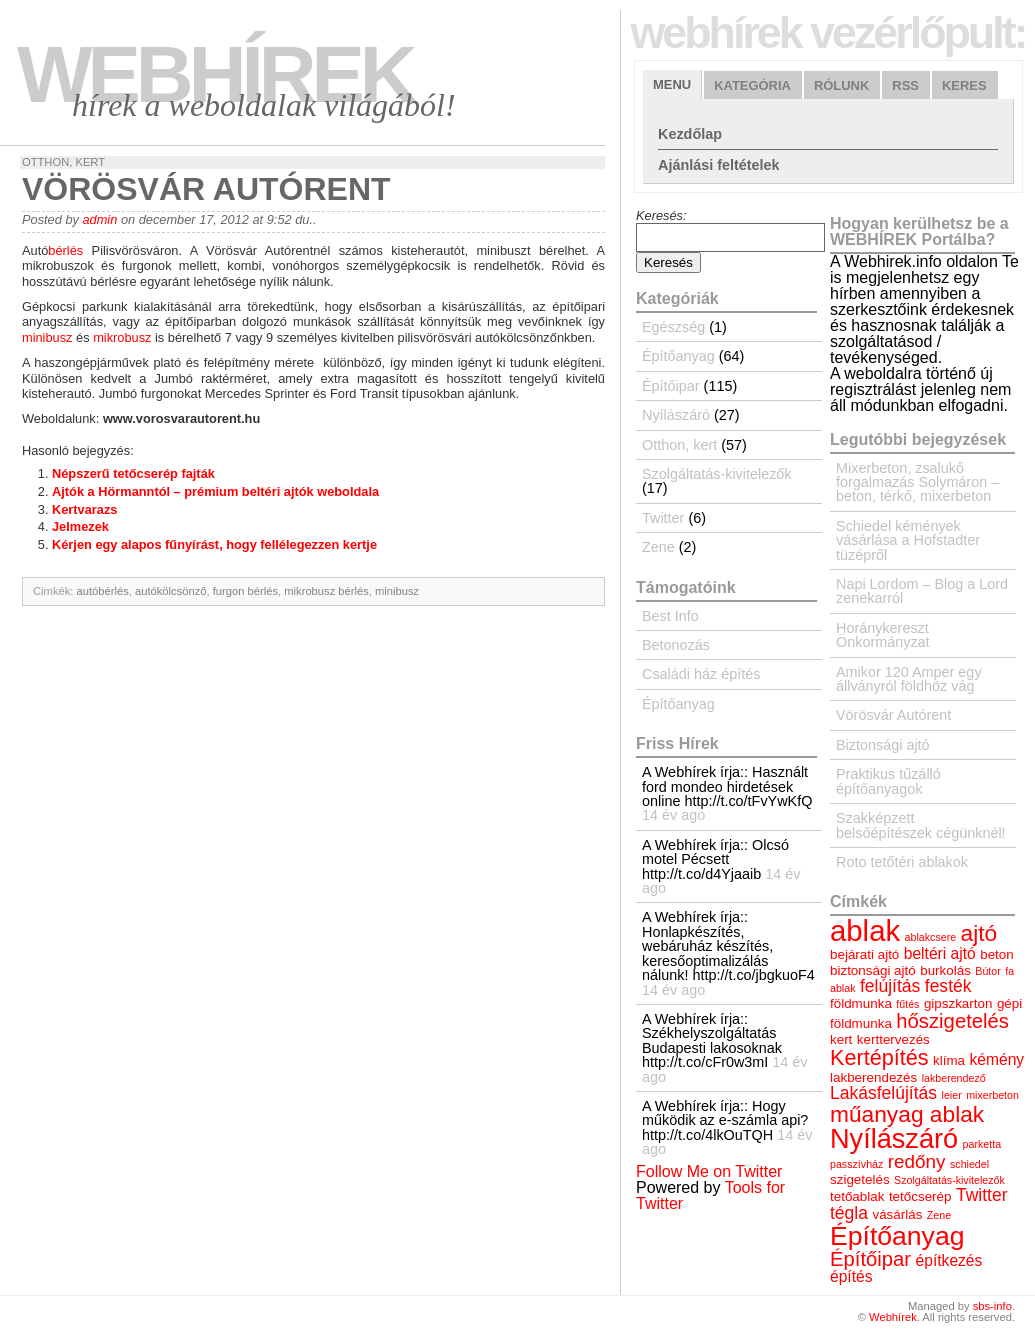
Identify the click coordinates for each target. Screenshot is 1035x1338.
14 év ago (673, 815)
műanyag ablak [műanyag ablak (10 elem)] (907, 1114)
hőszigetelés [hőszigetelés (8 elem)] (952, 1021)
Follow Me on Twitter (709, 1171)
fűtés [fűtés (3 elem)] (907, 1004)
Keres (964, 85)
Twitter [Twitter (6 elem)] (982, 1195)
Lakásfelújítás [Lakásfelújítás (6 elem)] (883, 1093)
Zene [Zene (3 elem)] (939, 1215)
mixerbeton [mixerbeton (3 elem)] (992, 1095)
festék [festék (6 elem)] (948, 986)
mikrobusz (122, 337)
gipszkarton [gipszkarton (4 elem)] (958, 1003)
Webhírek (215, 74)
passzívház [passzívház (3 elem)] (856, 1164)
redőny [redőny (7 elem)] (917, 1161)
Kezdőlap (690, 134)
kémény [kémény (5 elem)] (997, 1059)
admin (99, 219)
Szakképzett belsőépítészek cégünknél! (921, 825)
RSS (905, 85)
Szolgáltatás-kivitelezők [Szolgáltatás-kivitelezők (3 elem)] (949, 1180)
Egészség (673, 327)
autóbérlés (103, 591)
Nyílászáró (676, 415)
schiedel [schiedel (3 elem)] (969, 1164)
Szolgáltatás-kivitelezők (717, 474)
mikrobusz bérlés (326, 591)
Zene (658, 547)
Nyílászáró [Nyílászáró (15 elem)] (894, 1138)
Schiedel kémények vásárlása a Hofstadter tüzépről (908, 540)
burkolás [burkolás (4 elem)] (945, 970)
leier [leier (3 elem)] (952, 1095)
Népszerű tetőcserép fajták (133, 473)
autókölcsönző (171, 591)
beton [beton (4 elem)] (997, 954)
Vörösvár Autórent (893, 715)
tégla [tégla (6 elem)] (849, 1213)
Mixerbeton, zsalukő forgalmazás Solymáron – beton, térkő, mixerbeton (917, 482)
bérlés (65, 250)
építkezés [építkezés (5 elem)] (949, 1260)
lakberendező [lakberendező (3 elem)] (954, 1078)
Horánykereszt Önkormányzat (883, 635)
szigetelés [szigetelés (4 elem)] (860, 1179)
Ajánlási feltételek (719, 165)
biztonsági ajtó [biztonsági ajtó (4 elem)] (873, 970)
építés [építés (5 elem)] (851, 1276)
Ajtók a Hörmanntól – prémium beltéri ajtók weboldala (215, 491)
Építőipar (671, 386)
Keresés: (661, 215)
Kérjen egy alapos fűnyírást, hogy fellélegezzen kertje (214, 544)
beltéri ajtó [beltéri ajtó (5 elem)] (940, 953)
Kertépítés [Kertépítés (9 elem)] (879, 1057)
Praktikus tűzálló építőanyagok (888, 781)
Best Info (670, 616)
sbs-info (992, 1306)
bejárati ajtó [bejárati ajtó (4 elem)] (864, 954)
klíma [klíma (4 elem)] (949, 1060)
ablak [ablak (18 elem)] (865, 930)
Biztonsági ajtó (883, 745)
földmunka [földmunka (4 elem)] (861, 1003)
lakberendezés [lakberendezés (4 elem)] (873, 1077)
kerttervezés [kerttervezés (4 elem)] (893, 1039)
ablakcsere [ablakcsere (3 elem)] (931, 937)
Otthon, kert (63, 162)
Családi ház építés (701, 674)
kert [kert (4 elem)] (841, 1039)
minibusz (47, 337)
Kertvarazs (84, 509)
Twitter (663, 518)
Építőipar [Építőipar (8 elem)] (870, 1259)
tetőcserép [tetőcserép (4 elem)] (920, 1196)
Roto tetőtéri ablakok (902, 862)
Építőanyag (678, 356)
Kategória (752, 85)
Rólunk (841, 85)
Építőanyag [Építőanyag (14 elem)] (897, 1236)
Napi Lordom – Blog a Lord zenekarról (922, 591)
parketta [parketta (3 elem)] (982, 1144)
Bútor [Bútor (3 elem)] (987, 971)
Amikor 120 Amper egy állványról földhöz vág (909, 679)
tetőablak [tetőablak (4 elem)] (857, 1196)
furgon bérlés (245, 591)
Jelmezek (80, 526)
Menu (672, 84)
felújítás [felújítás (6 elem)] (890, 986)
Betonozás (676, 645)
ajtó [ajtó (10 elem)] (979, 933)
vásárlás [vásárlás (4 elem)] (897, 1214)
